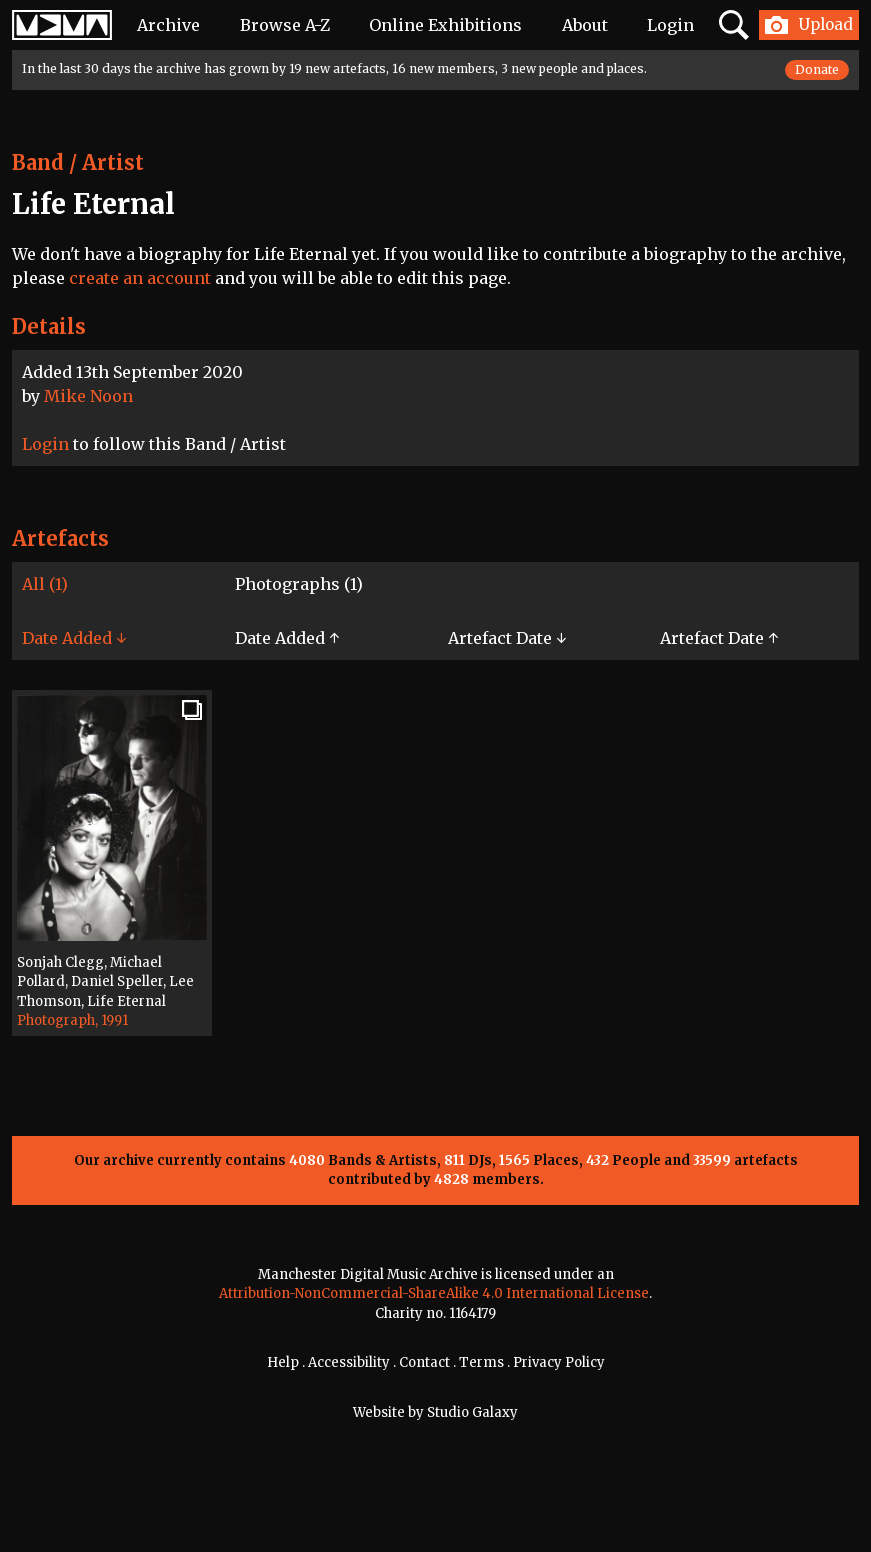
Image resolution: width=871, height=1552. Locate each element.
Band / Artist (78, 162)
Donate (817, 69)
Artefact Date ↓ (507, 638)
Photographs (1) (299, 584)
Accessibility (349, 1362)
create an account (140, 278)
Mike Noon (88, 396)
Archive (168, 25)
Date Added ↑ (287, 638)
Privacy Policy (559, 1362)
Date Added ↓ (74, 638)
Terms (481, 1362)
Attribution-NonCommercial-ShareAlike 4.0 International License (434, 1293)
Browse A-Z (285, 25)
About (585, 25)
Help (283, 1362)
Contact (424, 1362)
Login (670, 25)
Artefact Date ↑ (719, 638)
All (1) (45, 584)
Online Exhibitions (445, 25)
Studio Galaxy (472, 1412)
